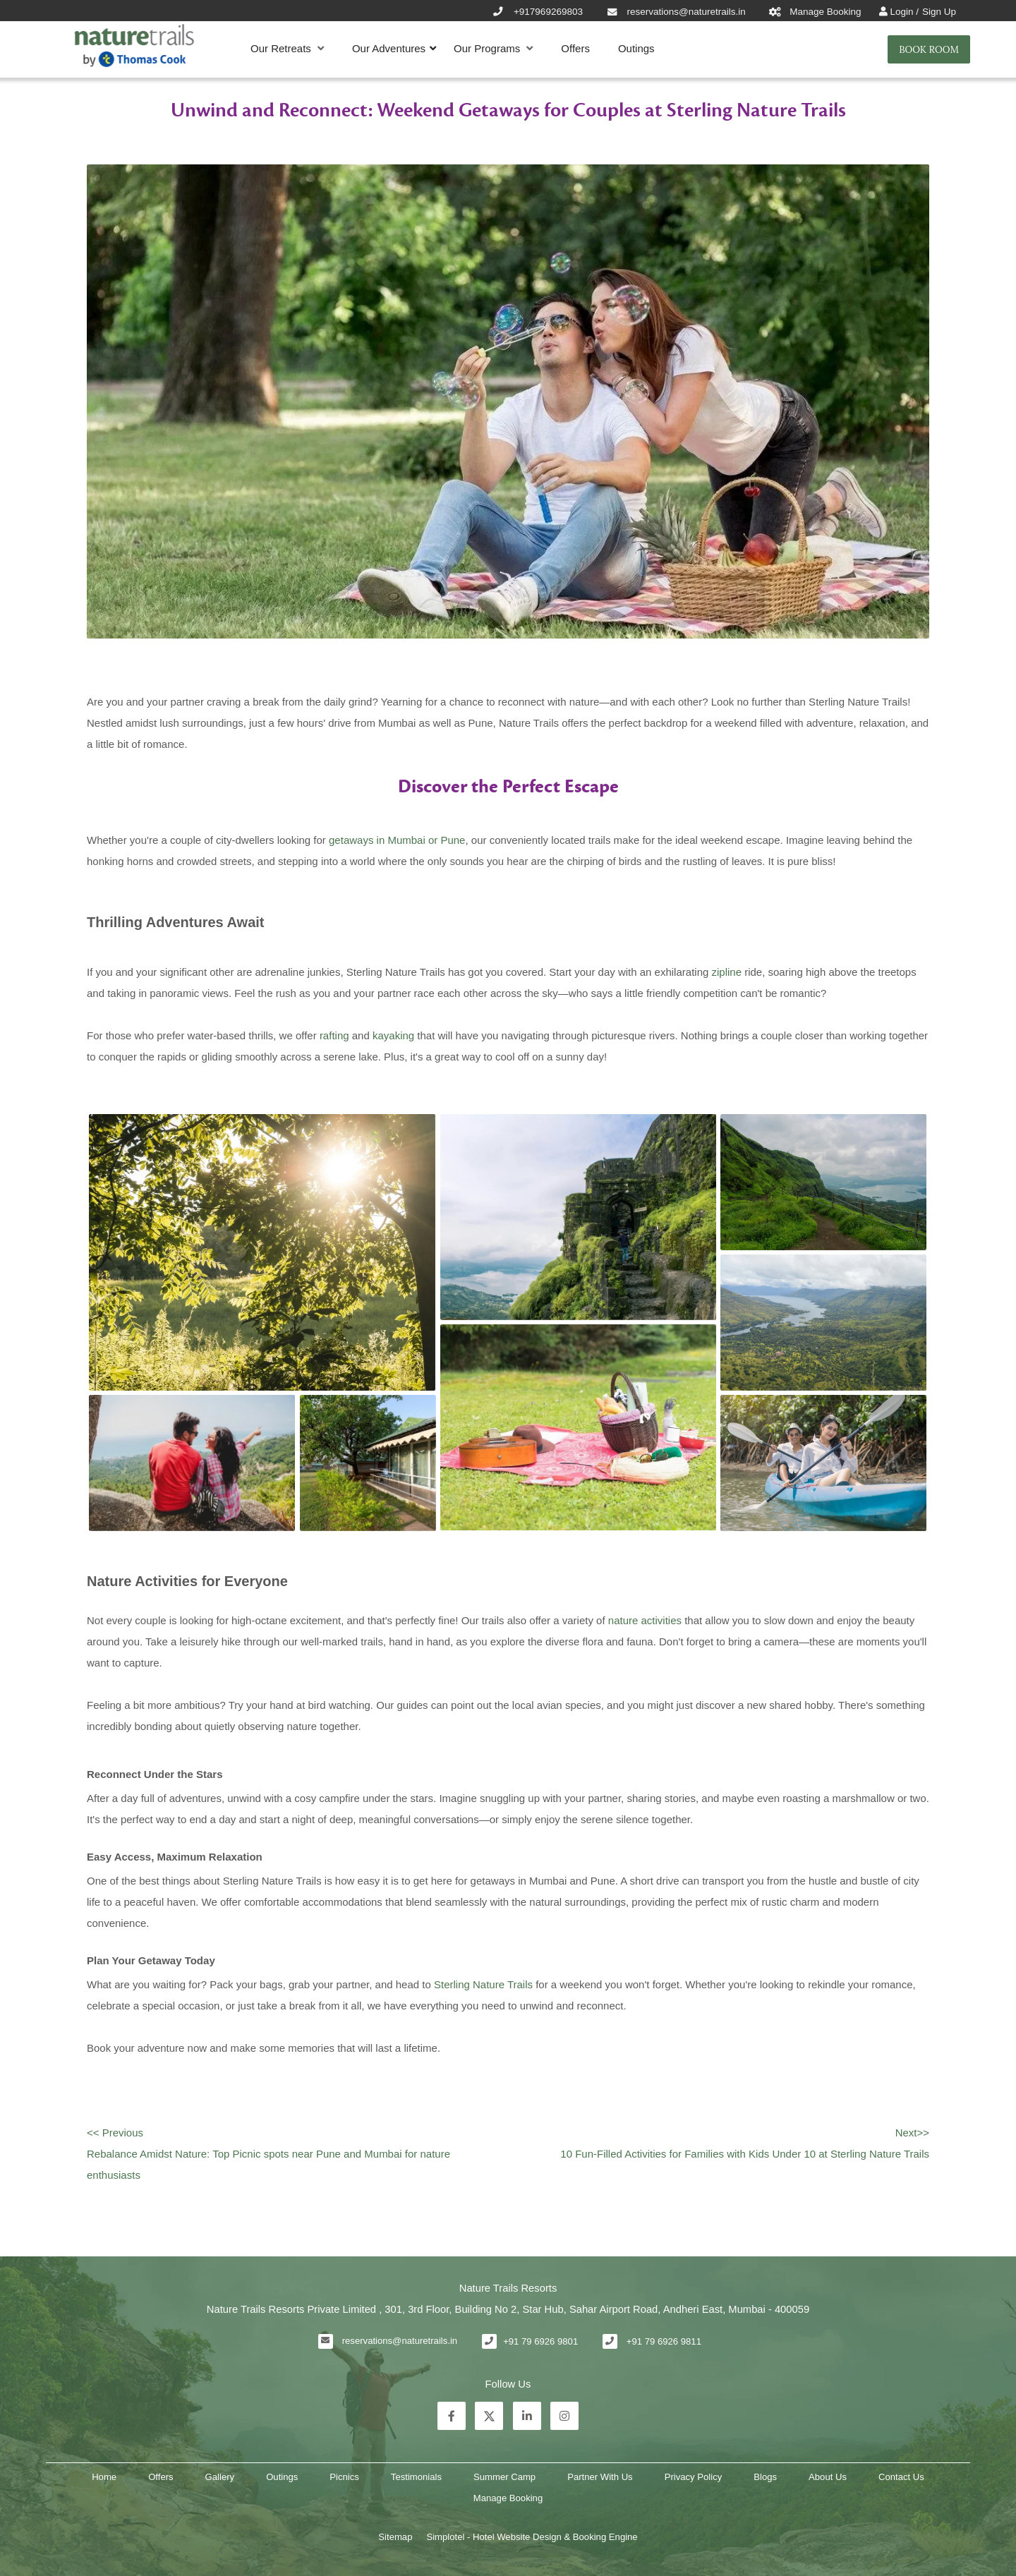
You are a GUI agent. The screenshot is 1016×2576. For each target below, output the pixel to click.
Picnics (344, 2477)
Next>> (912, 2133)
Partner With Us (600, 2477)
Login (903, 11)
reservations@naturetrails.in (399, 2340)
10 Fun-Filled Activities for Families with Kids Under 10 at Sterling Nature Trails (744, 2154)
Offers (575, 48)
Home (104, 2477)
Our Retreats (287, 49)
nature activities (645, 1620)
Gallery (220, 2477)
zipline (726, 972)
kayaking (393, 1035)
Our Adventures (388, 48)
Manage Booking (508, 2498)
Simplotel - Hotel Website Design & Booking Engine (531, 2537)
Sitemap (395, 2537)
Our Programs (493, 49)
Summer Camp (504, 2477)
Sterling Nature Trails (483, 1984)
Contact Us (901, 2477)
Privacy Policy (693, 2477)
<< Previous (115, 2133)
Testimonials (416, 2477)
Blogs (765, 2477)
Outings (636, 48)
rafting (334, 1035)
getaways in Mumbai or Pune (397, 840)
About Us (828, 2477)
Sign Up (939, 11)
